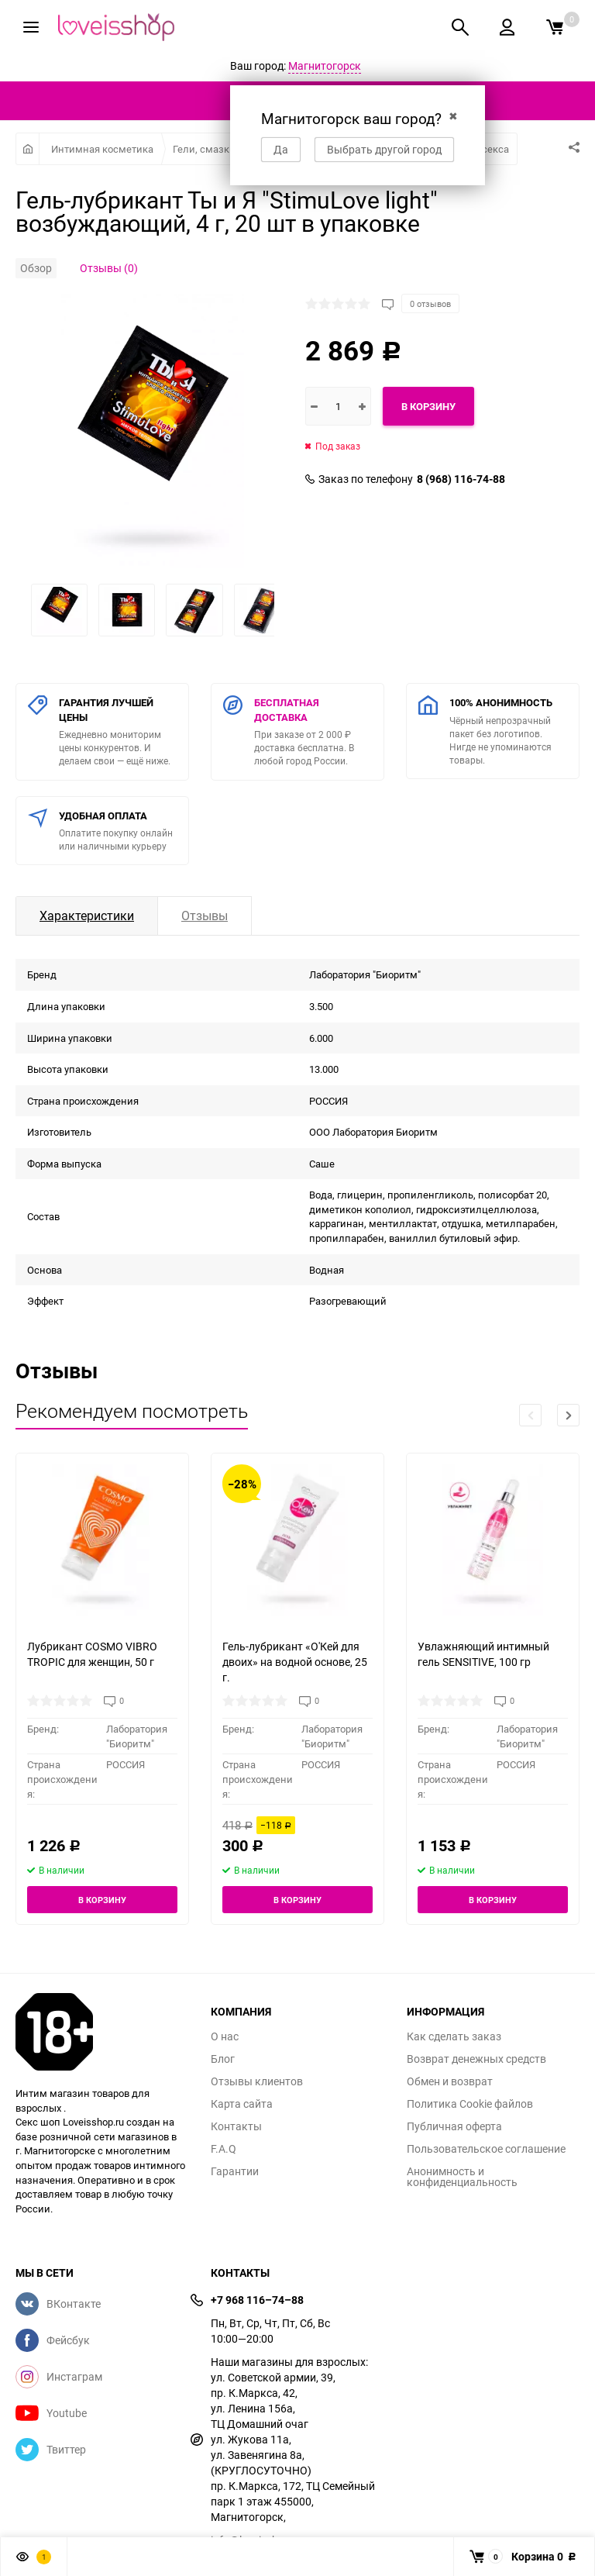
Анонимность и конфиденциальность (462, 2177)
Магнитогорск (324, 65)
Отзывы (204, 915)
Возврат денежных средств (476, 2059)
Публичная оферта (454, 2126)
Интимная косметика (102, 149)
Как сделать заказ (454, 2036)
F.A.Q (223, 2148)
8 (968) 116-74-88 (461, 479)
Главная (27, 148)
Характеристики (87, 915)
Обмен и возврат (450, 2081)
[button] (568, 1415)
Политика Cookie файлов (470, 2103)
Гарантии (235, 2171)
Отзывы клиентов (257, 2081)
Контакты (236, 2126)
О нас (225, 2036)
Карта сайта (242, 2103)
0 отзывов (430, 303)
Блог (223, 2059)
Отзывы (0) (109, 267)
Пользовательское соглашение (486, 2148)
